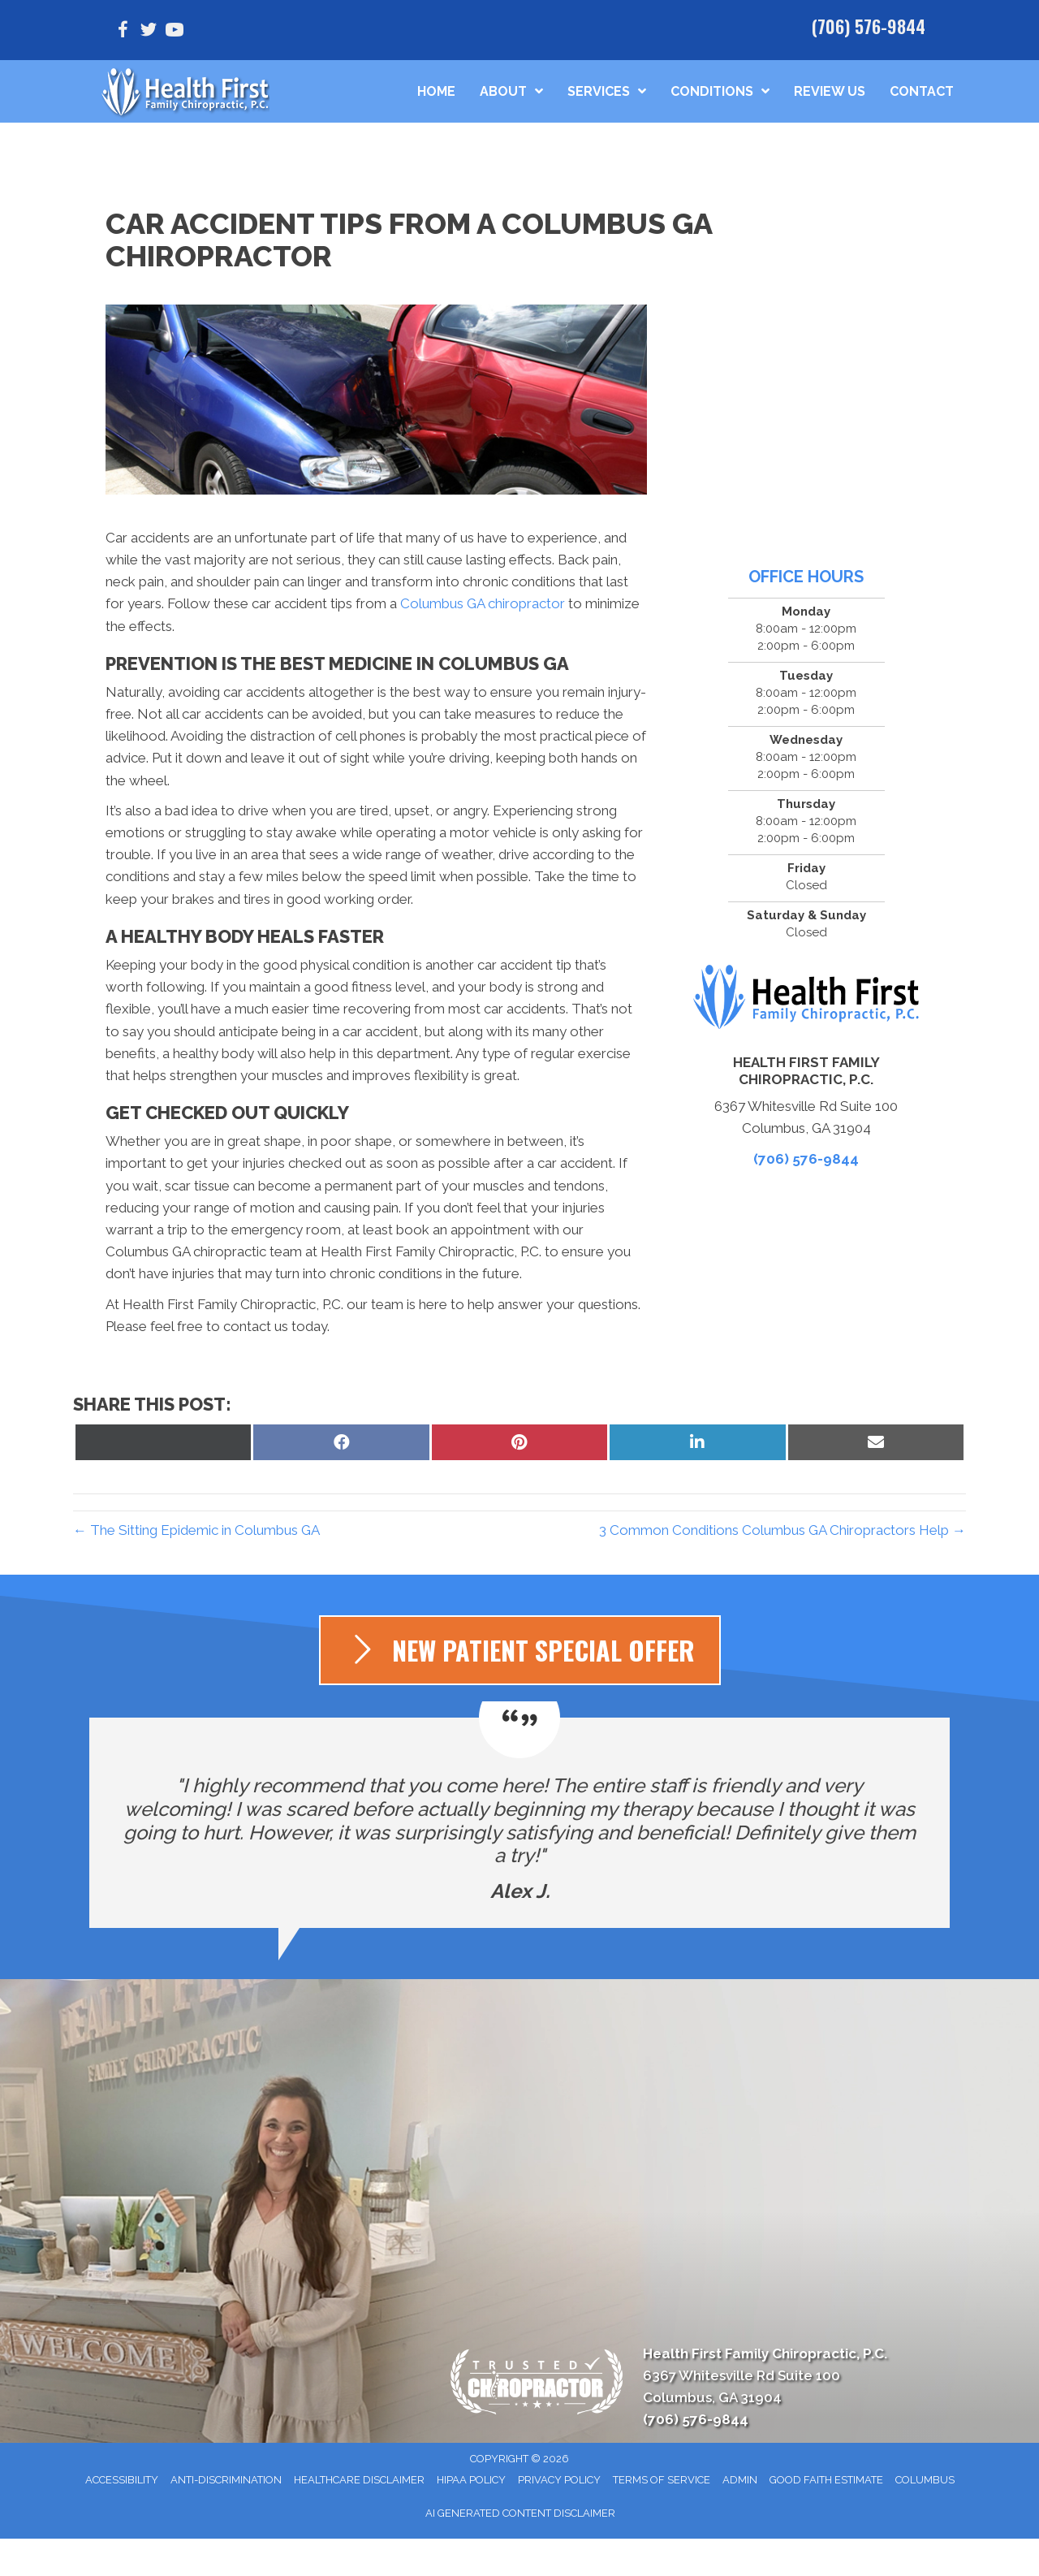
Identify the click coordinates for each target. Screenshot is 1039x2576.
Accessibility (121, 2480)
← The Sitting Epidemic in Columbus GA (196, 1530)
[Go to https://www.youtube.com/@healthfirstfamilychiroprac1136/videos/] (174, 32)
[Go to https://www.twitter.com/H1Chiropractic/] (148, 32)
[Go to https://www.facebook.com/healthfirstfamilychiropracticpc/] (122, 32)
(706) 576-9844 (868, 26)
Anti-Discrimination (226, 2480)
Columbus (925, 2480)
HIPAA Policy (471, 2480)
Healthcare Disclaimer (359, 2480)
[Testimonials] (519, 1823)
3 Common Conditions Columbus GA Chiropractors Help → (782, 1530)
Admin (739, 2480)
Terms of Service (661, 2480)
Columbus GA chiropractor (482, 603)
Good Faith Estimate (826, 2480)
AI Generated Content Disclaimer (520, 2513)
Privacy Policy (559, 2480)
